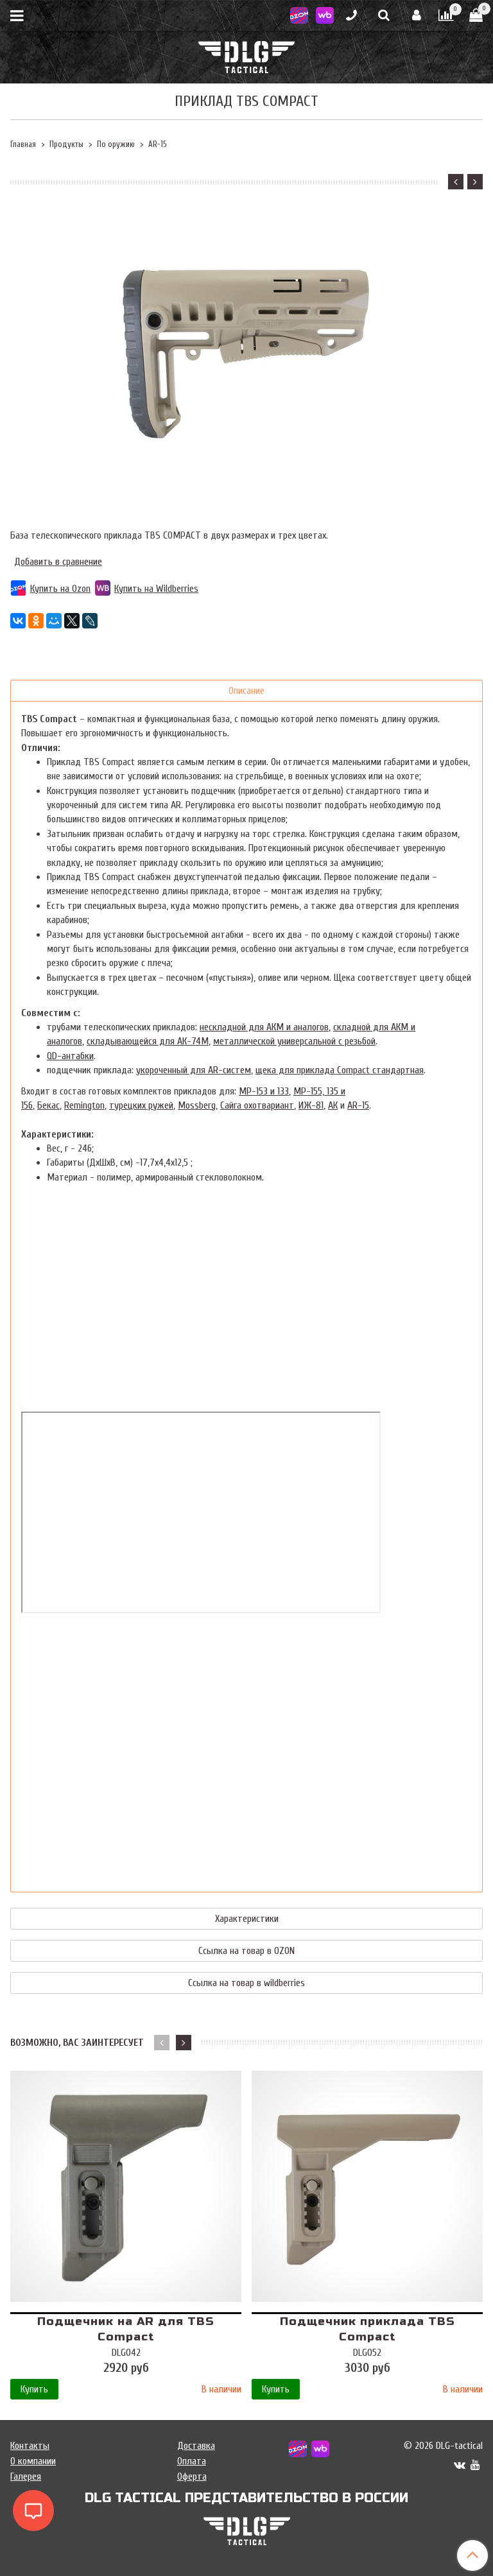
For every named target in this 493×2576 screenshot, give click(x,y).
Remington (84, 1105)
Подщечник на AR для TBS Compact (125, 2329)
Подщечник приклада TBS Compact (367, 2329)
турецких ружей (141, 1105)
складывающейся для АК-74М (148, 1041)
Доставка (196, 2445)
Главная (23, 144)
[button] (455, 181)
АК (333, 1105)
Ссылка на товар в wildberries (246, 1983)
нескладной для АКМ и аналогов (264, 1027)
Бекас (48, 1105)
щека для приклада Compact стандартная (339, 1070)
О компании (33, 2461)
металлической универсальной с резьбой (294, 1041)
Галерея (25, 2476)
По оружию (116, 144)
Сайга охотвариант (257, 1105)
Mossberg (197, 1105)
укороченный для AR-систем (193, 1070)
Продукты (66, 144)
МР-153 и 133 (264, 1091)
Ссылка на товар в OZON (246, 1951)
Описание (246, 690)
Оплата (191, 2461)
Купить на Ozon (50, 589)
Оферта (192, 2476)
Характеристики (247, 1918)
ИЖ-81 (311, 1105)
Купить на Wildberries (146, 589)
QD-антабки (70, 1056)
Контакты (29, 2445)
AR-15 (157, 144)
